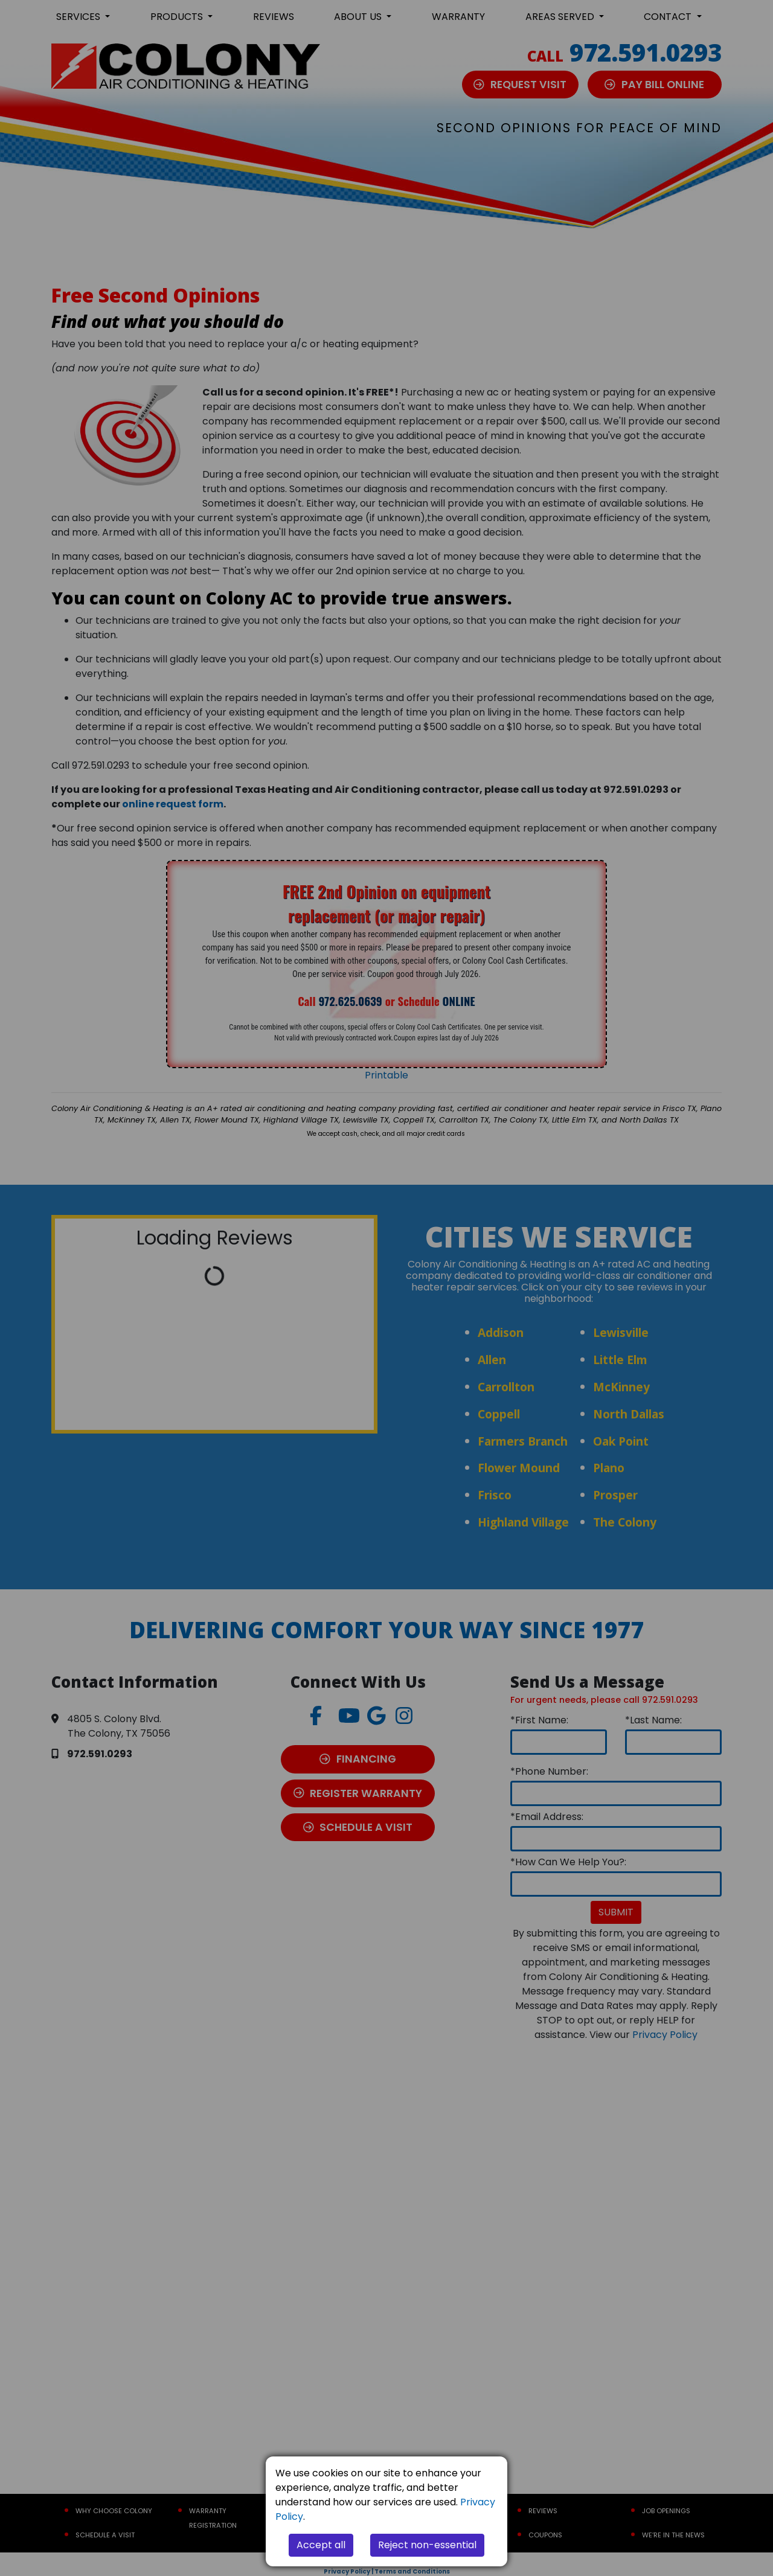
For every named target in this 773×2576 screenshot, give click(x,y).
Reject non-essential (427, 2545)
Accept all (321, 2545)
